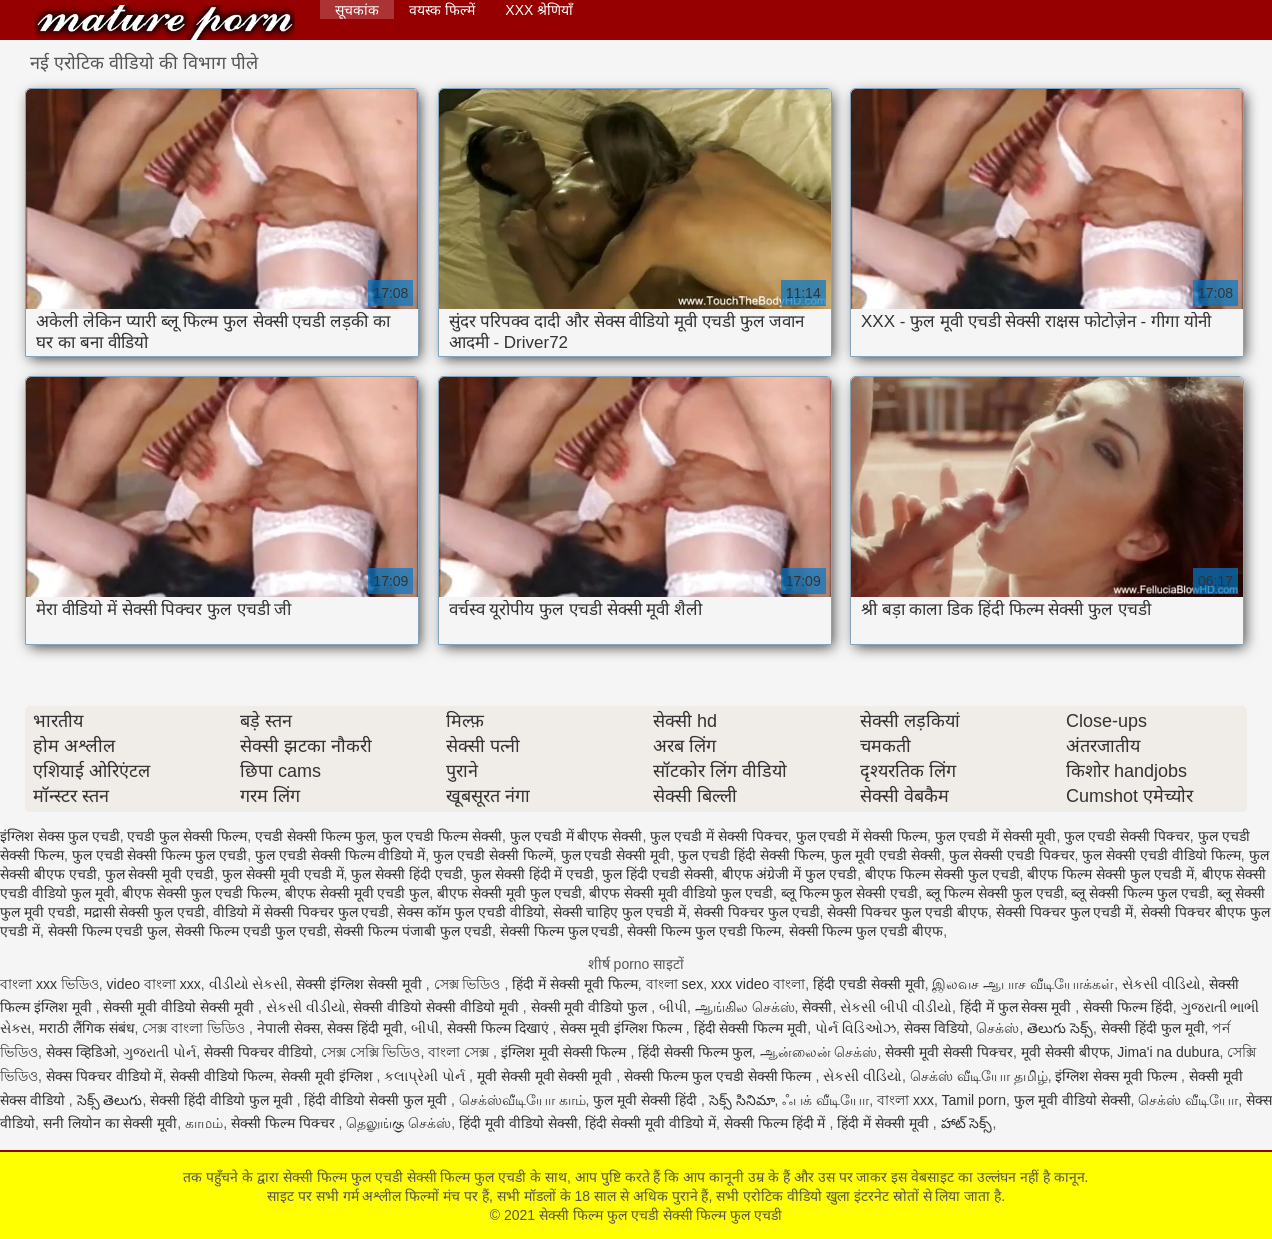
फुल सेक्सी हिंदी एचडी (407, 874)
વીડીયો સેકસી (249, 984)
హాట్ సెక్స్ (967, 1123)
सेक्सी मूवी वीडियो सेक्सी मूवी (180, 1007)
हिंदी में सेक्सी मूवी (885, 1123)
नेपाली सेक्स (288, 1028)
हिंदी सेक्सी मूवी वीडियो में (650, 1123)
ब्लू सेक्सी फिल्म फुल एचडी (1140, 893)
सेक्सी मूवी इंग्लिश (329, 1076)
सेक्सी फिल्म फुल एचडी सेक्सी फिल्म (719, 1076)
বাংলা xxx (905, 1100)
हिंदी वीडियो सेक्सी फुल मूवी (377, 1100)
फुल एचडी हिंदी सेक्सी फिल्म (751, 855)
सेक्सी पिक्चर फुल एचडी (757, 912)
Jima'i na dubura (1168, 1052)
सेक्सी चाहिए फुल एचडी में (620, 912)
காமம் (204, 1123)
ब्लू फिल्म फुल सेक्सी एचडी (850, 893)
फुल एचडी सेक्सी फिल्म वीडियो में (340, 855)
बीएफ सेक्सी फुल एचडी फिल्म (199, 893)
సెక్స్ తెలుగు (110, 1100)
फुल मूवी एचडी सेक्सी (886, 855)
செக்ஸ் (997, 1028)
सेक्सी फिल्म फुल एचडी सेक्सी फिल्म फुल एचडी (165, 22)
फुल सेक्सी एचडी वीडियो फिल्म (1161, 855)
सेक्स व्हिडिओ (81, 1052)
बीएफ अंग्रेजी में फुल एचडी (790, 874)
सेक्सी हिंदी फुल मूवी (1153, 1028)
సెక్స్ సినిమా (742, 1100)
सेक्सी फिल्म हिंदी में (777, 1123)
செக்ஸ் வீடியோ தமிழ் (979, 1076)
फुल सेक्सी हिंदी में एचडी (533, 874)
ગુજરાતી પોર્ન (159, 1052)
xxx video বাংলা (758, 984)
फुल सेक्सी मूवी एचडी (160, 874)
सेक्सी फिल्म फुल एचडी (560, 931)
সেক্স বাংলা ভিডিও (195, 1028)
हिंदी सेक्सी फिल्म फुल (695, 1052)
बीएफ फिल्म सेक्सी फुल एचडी (942, 874)
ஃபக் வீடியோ (825, 1100)
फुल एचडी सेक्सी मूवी (616, 855)
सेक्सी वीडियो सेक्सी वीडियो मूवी (437, 1007)
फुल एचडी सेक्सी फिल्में (493, 855)
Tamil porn (973, 1100)
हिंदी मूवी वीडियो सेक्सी (518, 1123)
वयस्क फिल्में (442, 10)
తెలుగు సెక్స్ (1060, 1028)
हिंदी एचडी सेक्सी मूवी (869, 984)
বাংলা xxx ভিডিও (49, 984)
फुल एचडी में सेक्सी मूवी (996, 836)
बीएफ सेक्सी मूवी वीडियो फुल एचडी (680, 893)
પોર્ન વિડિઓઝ (855, 1028)
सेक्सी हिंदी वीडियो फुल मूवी (223, 1100)
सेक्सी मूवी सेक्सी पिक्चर (949, 1052)
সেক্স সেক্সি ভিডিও (371, 1052)
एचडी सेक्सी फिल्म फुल (315, 836)
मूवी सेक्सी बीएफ (1065, 1052)
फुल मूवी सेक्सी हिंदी (647, 1100)
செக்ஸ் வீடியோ (1188, 1100)
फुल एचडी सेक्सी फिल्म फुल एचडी (159, 855)
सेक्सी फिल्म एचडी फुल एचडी (251, 931)
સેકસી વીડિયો (1161, 984)
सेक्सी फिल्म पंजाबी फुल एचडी (413, 931)
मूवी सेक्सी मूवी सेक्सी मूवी (546, 1076)
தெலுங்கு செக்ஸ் (398, 1123)
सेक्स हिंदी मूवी (365, 1028)
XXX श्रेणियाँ (539, 10)
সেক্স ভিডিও (469, 984)
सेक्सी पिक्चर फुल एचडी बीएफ (907, 912)
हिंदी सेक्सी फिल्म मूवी (751, 1028)
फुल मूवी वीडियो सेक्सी (1072, 1100)
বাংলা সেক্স (460, 1052)
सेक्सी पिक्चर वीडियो (258, 1052)
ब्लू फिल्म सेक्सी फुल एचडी (995, 893)
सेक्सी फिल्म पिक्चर (285, 1123)
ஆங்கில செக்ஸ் (745, 1007)
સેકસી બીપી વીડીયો (896, 1007)
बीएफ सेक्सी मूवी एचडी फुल (357, 893)
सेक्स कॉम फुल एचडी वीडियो (471, 912)
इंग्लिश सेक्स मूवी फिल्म (1118, 1076)
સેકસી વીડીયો (306, 1007)
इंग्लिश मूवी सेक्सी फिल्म (566, 1052)
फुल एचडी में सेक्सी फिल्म (862, 836)
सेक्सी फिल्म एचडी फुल (108, 931)
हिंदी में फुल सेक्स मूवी (1017, 1007)
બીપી (673, 1007)
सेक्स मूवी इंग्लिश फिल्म (623, 1028)
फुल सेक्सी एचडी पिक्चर (1012, 855)
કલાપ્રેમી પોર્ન (426, 1076)
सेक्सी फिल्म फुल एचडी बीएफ (866, 931)
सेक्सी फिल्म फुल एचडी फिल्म (704, 931)
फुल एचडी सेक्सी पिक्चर (1127, 836)
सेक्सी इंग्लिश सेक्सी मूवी (361, 984)
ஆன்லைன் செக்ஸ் (819, 1052)
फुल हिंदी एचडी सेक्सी (658, 874)
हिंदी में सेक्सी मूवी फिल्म (575, 984)
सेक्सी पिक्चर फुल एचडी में (1065, 912)
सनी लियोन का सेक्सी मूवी (110, 1123)
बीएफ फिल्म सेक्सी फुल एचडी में (1110, 874)
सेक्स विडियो (936, 1028)
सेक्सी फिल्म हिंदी (1128, 1007)
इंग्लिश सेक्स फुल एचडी (60, 836)
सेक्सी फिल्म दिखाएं (500, 1028)
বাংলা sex (675, 984)
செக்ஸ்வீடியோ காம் (522, 1100)
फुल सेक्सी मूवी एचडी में (283, 874)
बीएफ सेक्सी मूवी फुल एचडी (509, 893)
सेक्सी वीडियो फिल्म (221, 1076)
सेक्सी (817, 1007)
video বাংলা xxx (154, 984)
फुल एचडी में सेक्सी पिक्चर (719, 836)
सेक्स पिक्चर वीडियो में (104, 1076)
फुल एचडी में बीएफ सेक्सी (576, 836)
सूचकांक (357, 10)
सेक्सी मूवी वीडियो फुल (591, 1007)
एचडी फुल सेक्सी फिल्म (187, 836)
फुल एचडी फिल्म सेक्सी (442, 836)
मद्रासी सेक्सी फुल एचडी (145, 912)
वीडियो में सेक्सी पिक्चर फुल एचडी (301, 912)
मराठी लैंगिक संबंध (87, 1028)
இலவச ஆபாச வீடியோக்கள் (1023, 984)
